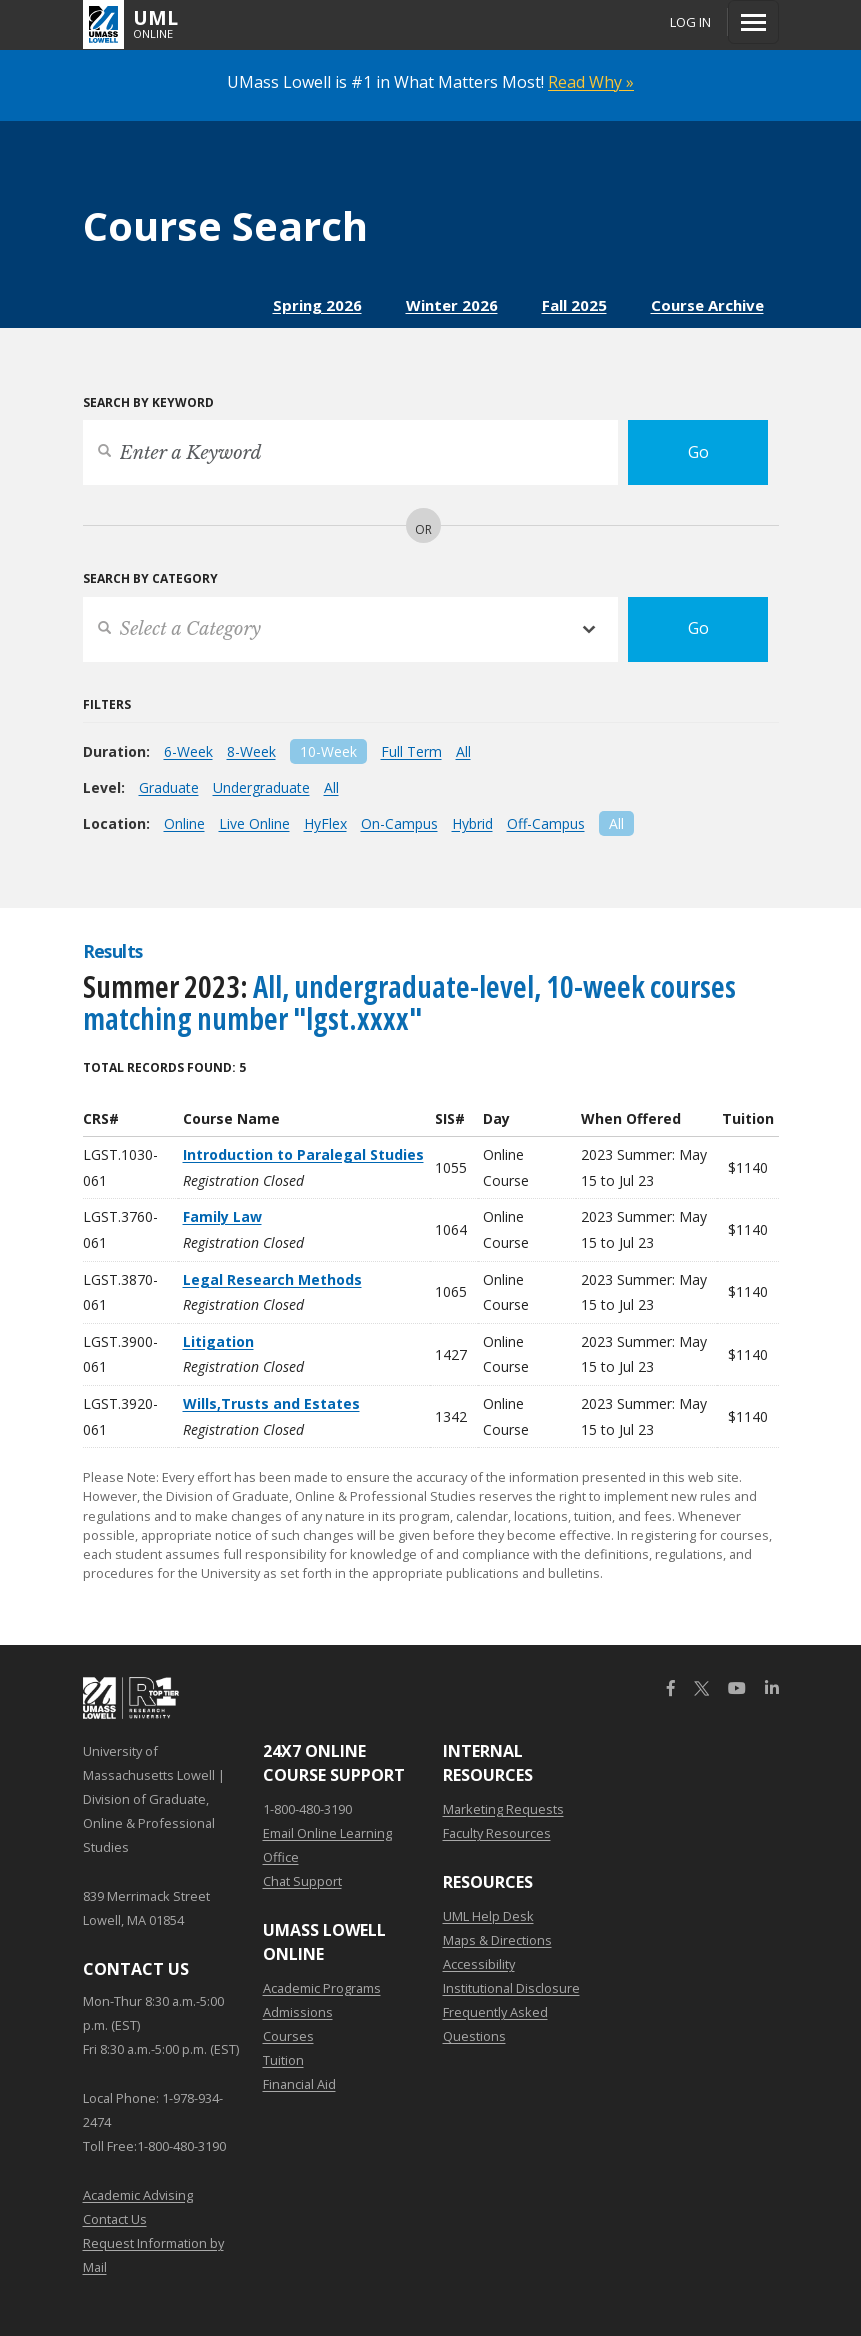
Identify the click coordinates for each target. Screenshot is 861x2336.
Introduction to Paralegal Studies (303, 1154)
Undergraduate (261, 787)
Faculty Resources (497, 1833)
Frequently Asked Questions (495, 2024)
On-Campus (399, 823)
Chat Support (302, 1881)
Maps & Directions (497, 1940)
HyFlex (325, 823)
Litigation (218, 1341)
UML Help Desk (488, 1916)
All (463, 751)
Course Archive (707, 305)
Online (184, 823)
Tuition (283, 2060)
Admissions (298, 2012)
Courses (288, 2036)
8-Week (251, 751)
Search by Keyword (148, 402)
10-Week (328, 751)
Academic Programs (322, 1988)
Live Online (254, 823)
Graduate (169, 787)
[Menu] (753, 22)
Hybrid (472, 823)
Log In (690, 22)
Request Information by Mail (153, 2255)
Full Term (411, 751)
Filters (107, 704)
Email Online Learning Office (327, 1845)
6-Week (188, 751)
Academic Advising (138, 2195)
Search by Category (150, 578)
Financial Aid (299, 2084)
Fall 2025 (574, 305)
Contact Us (115, 2219)
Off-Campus (546, 823)
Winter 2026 (452, 305)
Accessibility (479, 1964)
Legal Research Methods (272, 1279)
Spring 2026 (317, 305)
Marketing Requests (503, 1809)
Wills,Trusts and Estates (271, 1403)
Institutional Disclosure (511, 1988)
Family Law (222, 1216)
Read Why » (591, 82)
